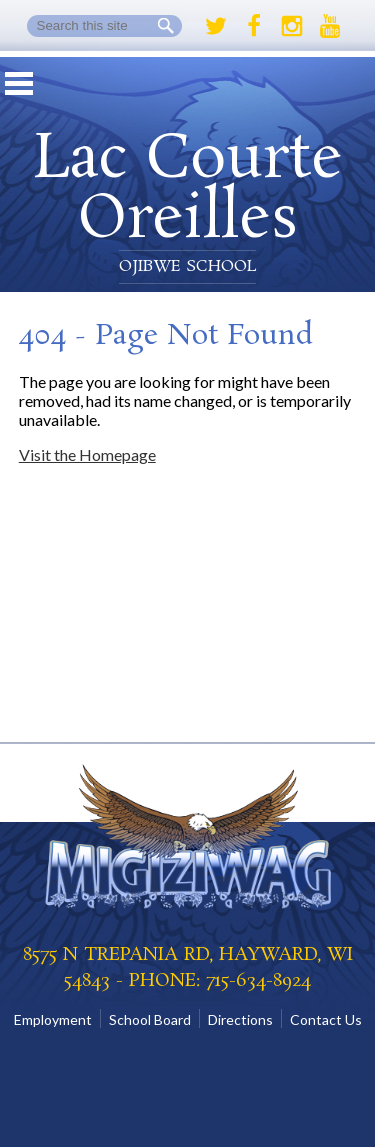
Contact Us (326, 1019)
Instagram (292, 26)
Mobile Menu (19, 83)
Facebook (254, 26)
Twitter (216, 26)
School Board (150, 1019)
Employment (53, 1019)
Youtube (330, 26)
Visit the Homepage (87, 454)
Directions (240, 1019)
